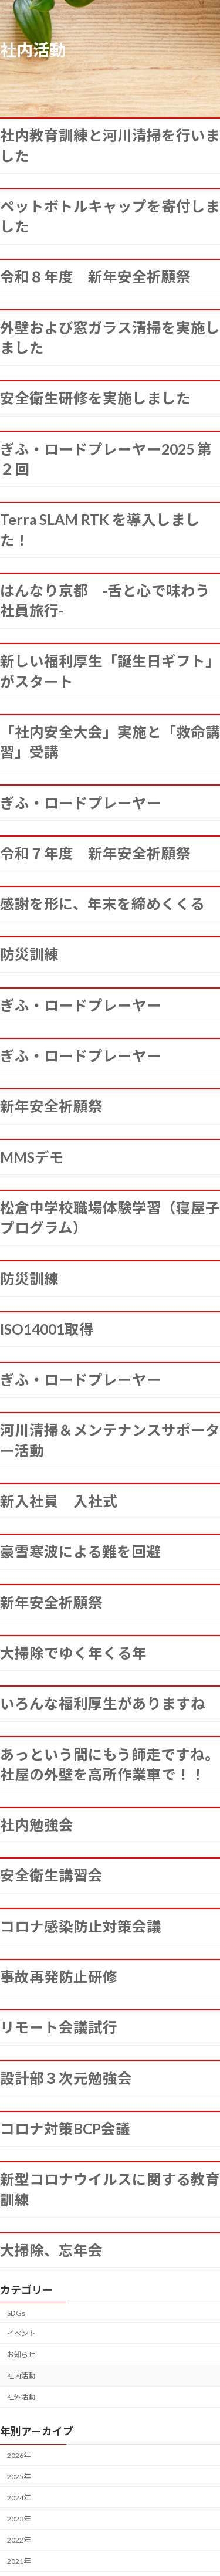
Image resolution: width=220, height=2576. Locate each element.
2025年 (19, 2476)
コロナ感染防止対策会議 (80, 1926)
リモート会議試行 (58, 2027)
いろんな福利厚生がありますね (102, 1703)
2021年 (19, 2561)
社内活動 (21, 2375)
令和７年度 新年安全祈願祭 (95, 853)
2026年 (19, 2454)
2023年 (19, 2518)
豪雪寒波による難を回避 (80, 1551)
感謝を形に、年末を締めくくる (102, 903)
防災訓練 (29, 954)
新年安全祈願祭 (51, 1106)
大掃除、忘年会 (51, 2250)
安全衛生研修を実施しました (95, 398)
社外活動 (21, 2396)
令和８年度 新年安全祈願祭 (95, 276)
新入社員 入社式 (58, 1500)
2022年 (19, 2540)
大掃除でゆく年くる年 (73, 1652)
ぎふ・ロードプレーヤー (80, 802)
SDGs (16, 2312)
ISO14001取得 (47, 1329)
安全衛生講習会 (51, 1875)
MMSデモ (32, 1157)
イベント (21, 2333)
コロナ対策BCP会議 (65, 2128)
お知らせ (21, 2354)
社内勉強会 (36, 1824)
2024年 (19, 2497)
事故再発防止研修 (58, 1976)
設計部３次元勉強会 (66, 2078)
